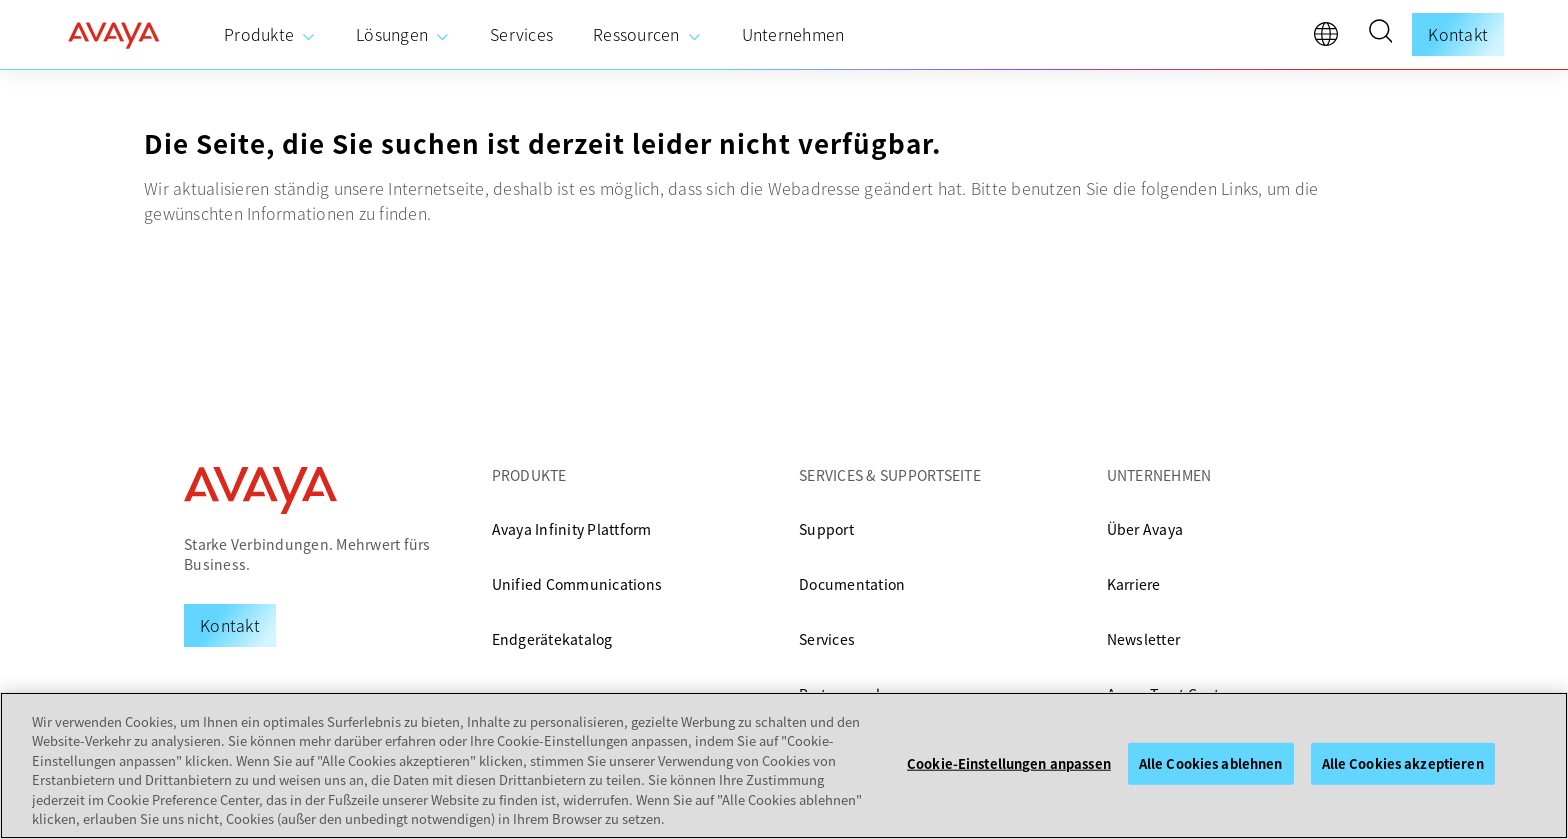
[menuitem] (270, 35)
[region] (784, 765)
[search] (1380, 34)
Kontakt (1458, 34)
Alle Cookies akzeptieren (1403, 763)
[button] (1380, 34)
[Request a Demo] (230, 625)
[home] (114, 35)
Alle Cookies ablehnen (1211, 763)
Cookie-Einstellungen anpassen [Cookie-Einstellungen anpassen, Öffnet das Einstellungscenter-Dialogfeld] (1009, 763)
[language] (1331, 39)
